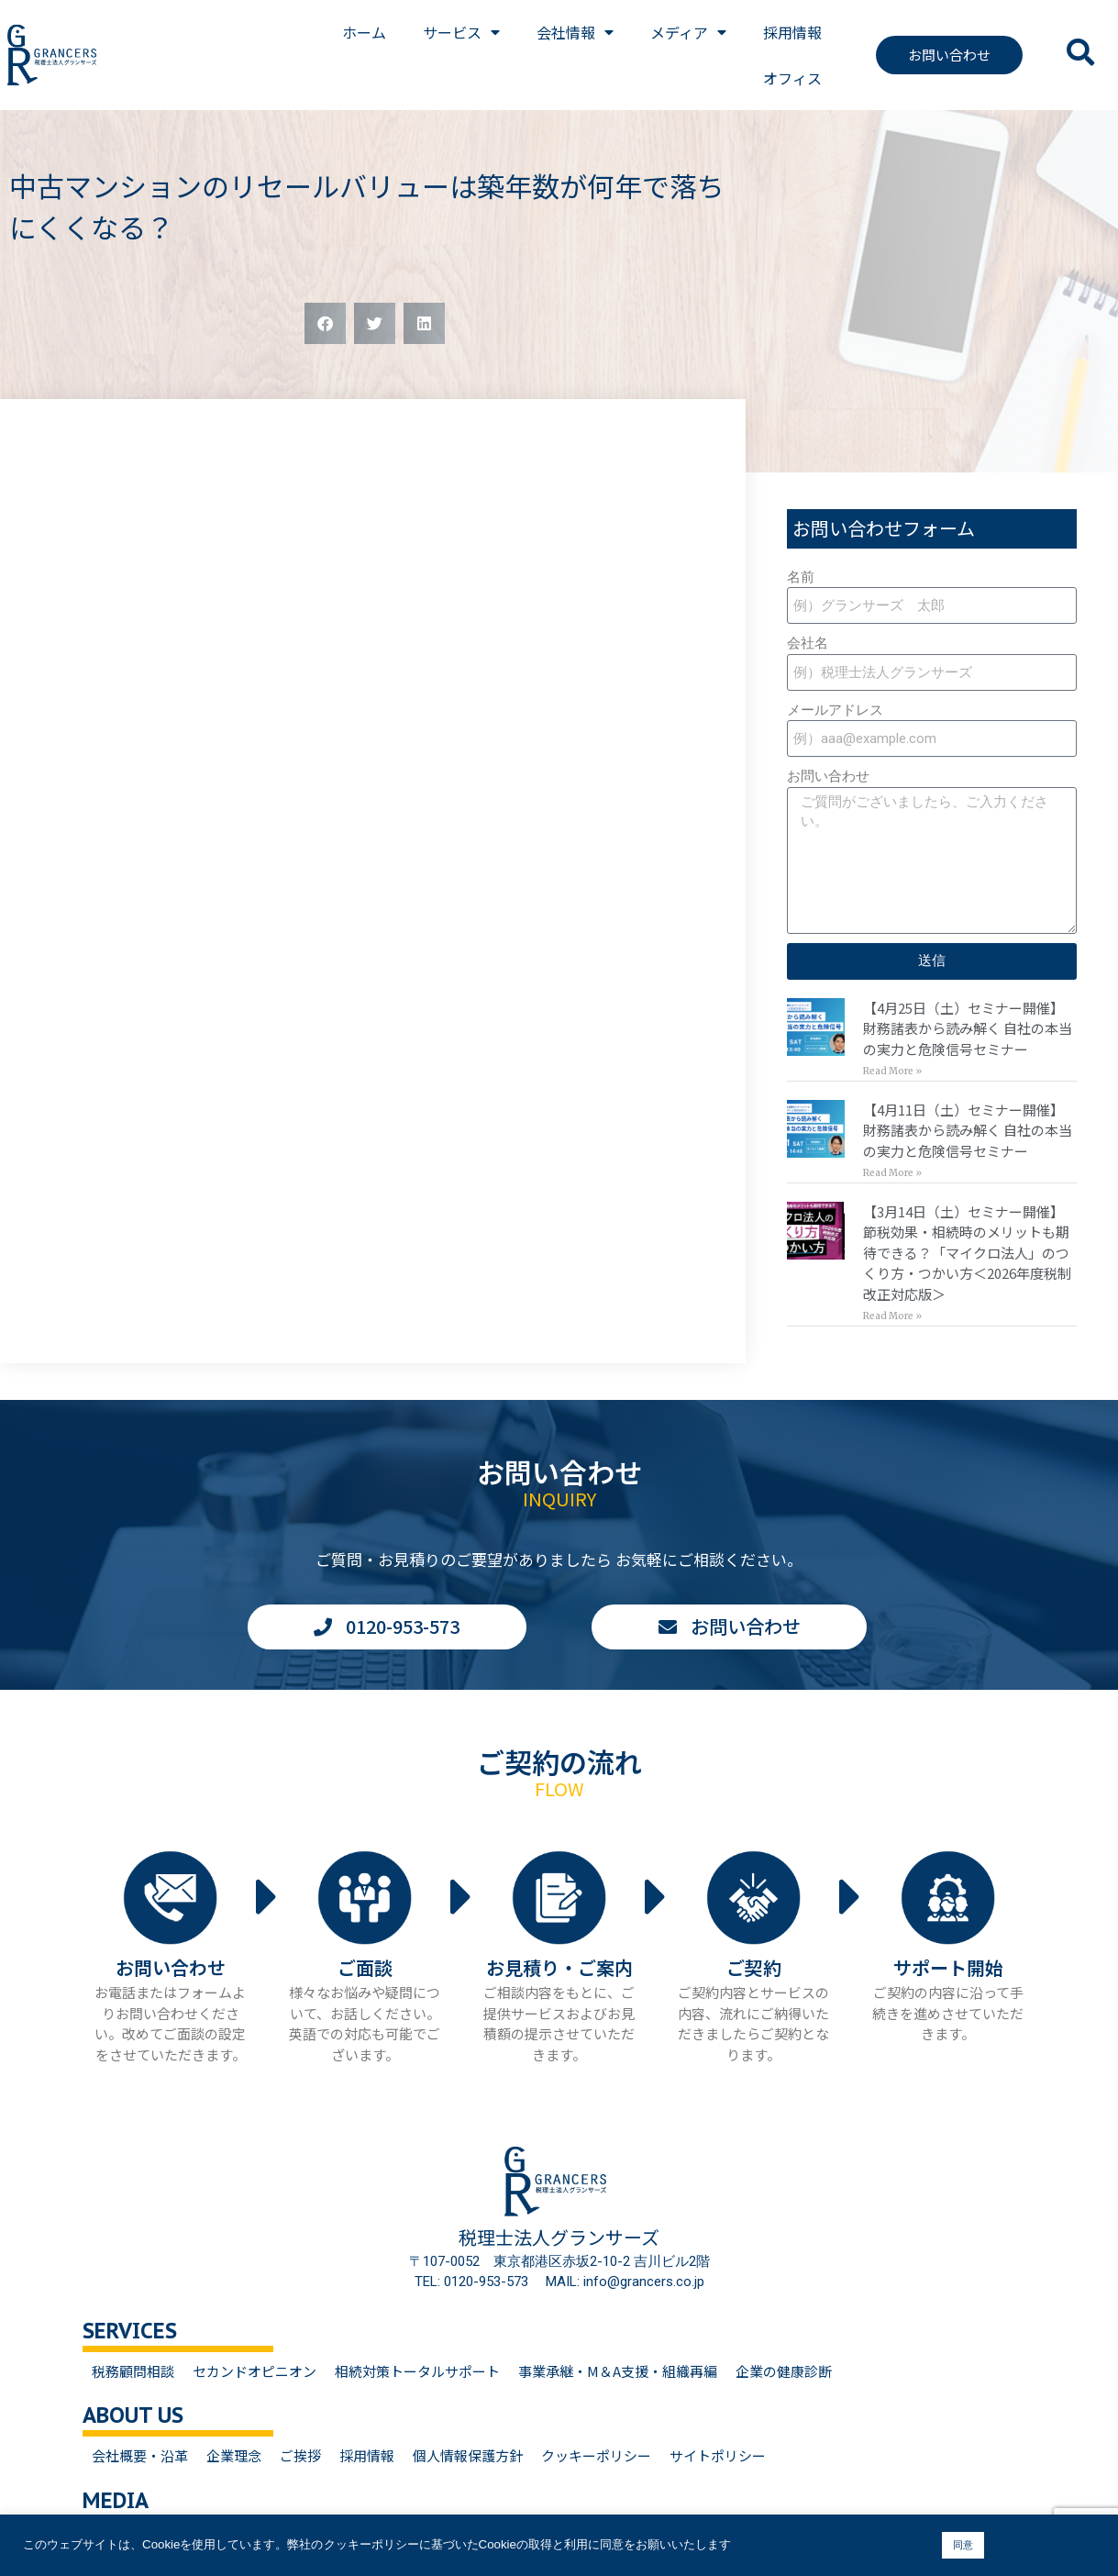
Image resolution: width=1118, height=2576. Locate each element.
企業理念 (233, 2455)
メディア (688, 32)
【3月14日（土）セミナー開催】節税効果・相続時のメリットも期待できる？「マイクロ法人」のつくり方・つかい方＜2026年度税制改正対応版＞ (967, 1253)
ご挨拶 (300, 2455)
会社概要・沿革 (140, 2455)
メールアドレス (835, 710)
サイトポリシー (718, 2455)
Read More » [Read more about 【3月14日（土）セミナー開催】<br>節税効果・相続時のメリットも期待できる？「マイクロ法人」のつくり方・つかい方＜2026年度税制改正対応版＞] (892, 1316)
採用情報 (792, 32)
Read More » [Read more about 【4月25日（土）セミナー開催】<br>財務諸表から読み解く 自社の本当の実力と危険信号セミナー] (892, 1071)
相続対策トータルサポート (417, 2371)
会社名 (807, 643)
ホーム (364, 32)
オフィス (792, 78)
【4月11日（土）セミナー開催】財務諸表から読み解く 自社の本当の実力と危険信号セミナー (967, 1130)
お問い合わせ (828, 776)
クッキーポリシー (596, 2455)
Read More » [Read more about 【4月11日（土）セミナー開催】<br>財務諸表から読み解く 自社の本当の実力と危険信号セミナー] (892, 1173)
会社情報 (575, 32)
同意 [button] (963, 2544)
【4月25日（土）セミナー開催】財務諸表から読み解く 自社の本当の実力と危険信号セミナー (967, 1028)
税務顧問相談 (133, 2371)
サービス (461, 32)
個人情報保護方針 (468, 2455)
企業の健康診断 (784, 2371)
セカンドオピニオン (254, 2371)
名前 (800, 577)
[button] (325, 323)
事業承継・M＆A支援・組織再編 (617, 2371)
